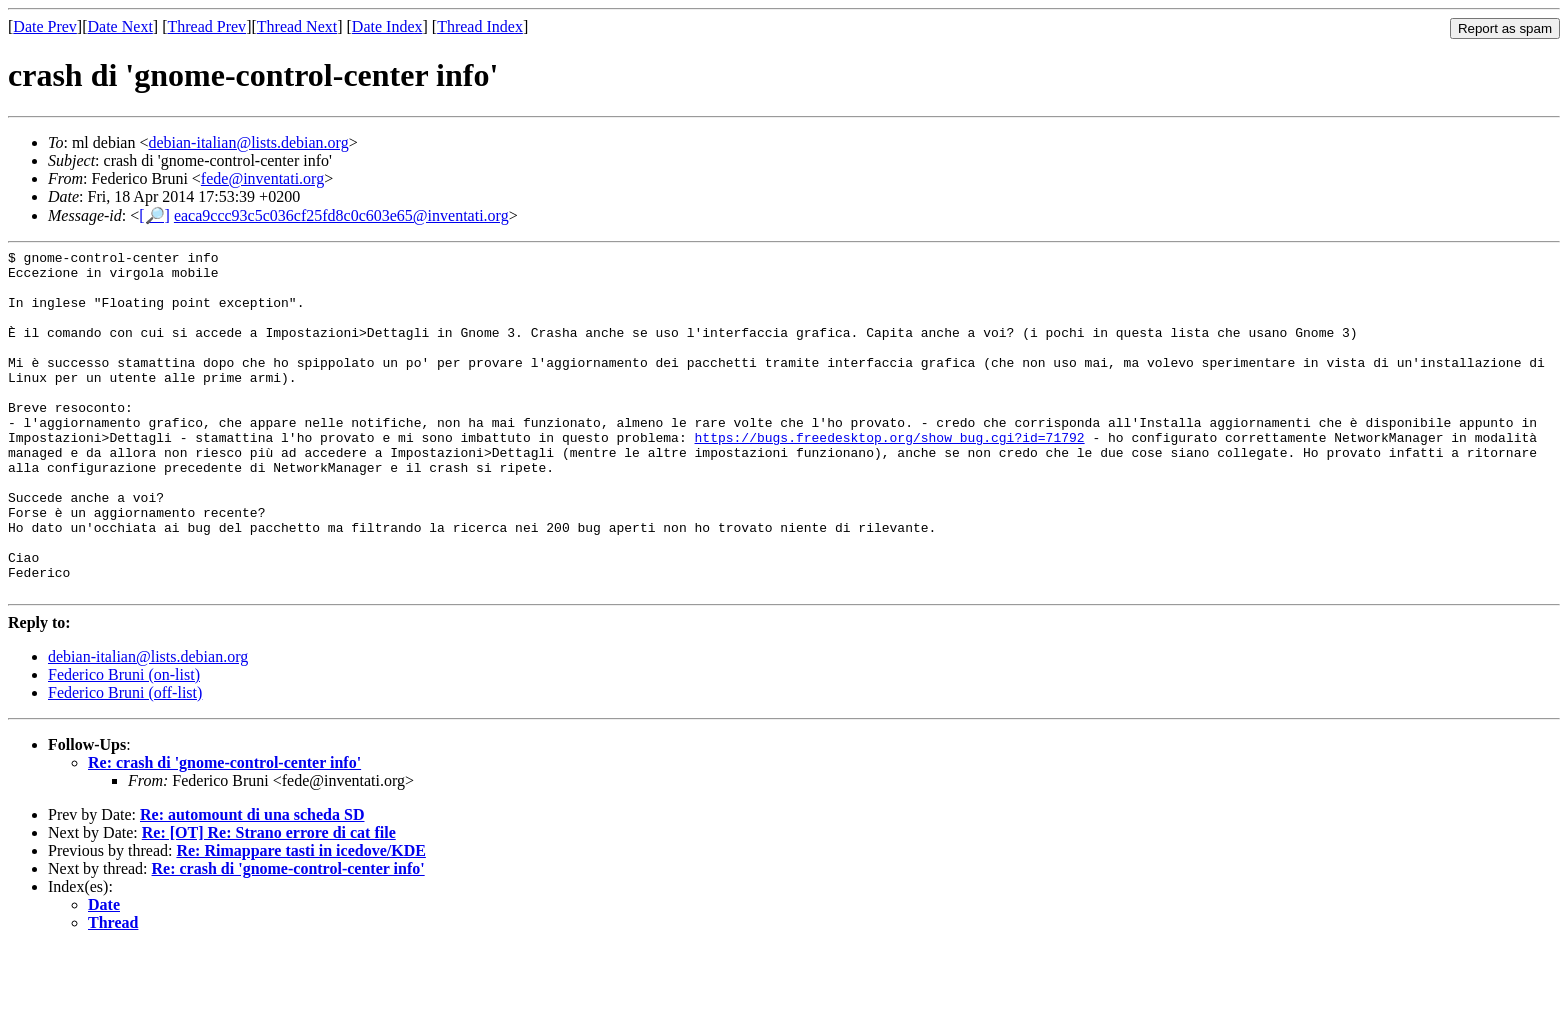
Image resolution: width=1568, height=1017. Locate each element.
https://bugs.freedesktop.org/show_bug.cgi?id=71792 (889, 476)
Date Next (120, 26)
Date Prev (45, 26)
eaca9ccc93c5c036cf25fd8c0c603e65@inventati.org (341, 215)
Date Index (387, 26)
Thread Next (297, 26)
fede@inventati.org (262, 178)
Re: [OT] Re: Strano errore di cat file (269, 901)
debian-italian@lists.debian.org (248, 142)
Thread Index (480, 26)
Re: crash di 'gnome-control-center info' (224, 831)
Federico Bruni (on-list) (124, 743)
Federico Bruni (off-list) (125, 761)
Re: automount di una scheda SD (252, 883)
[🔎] (154, 215)
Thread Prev (206, 26)
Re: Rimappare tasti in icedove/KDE (300, 919)
